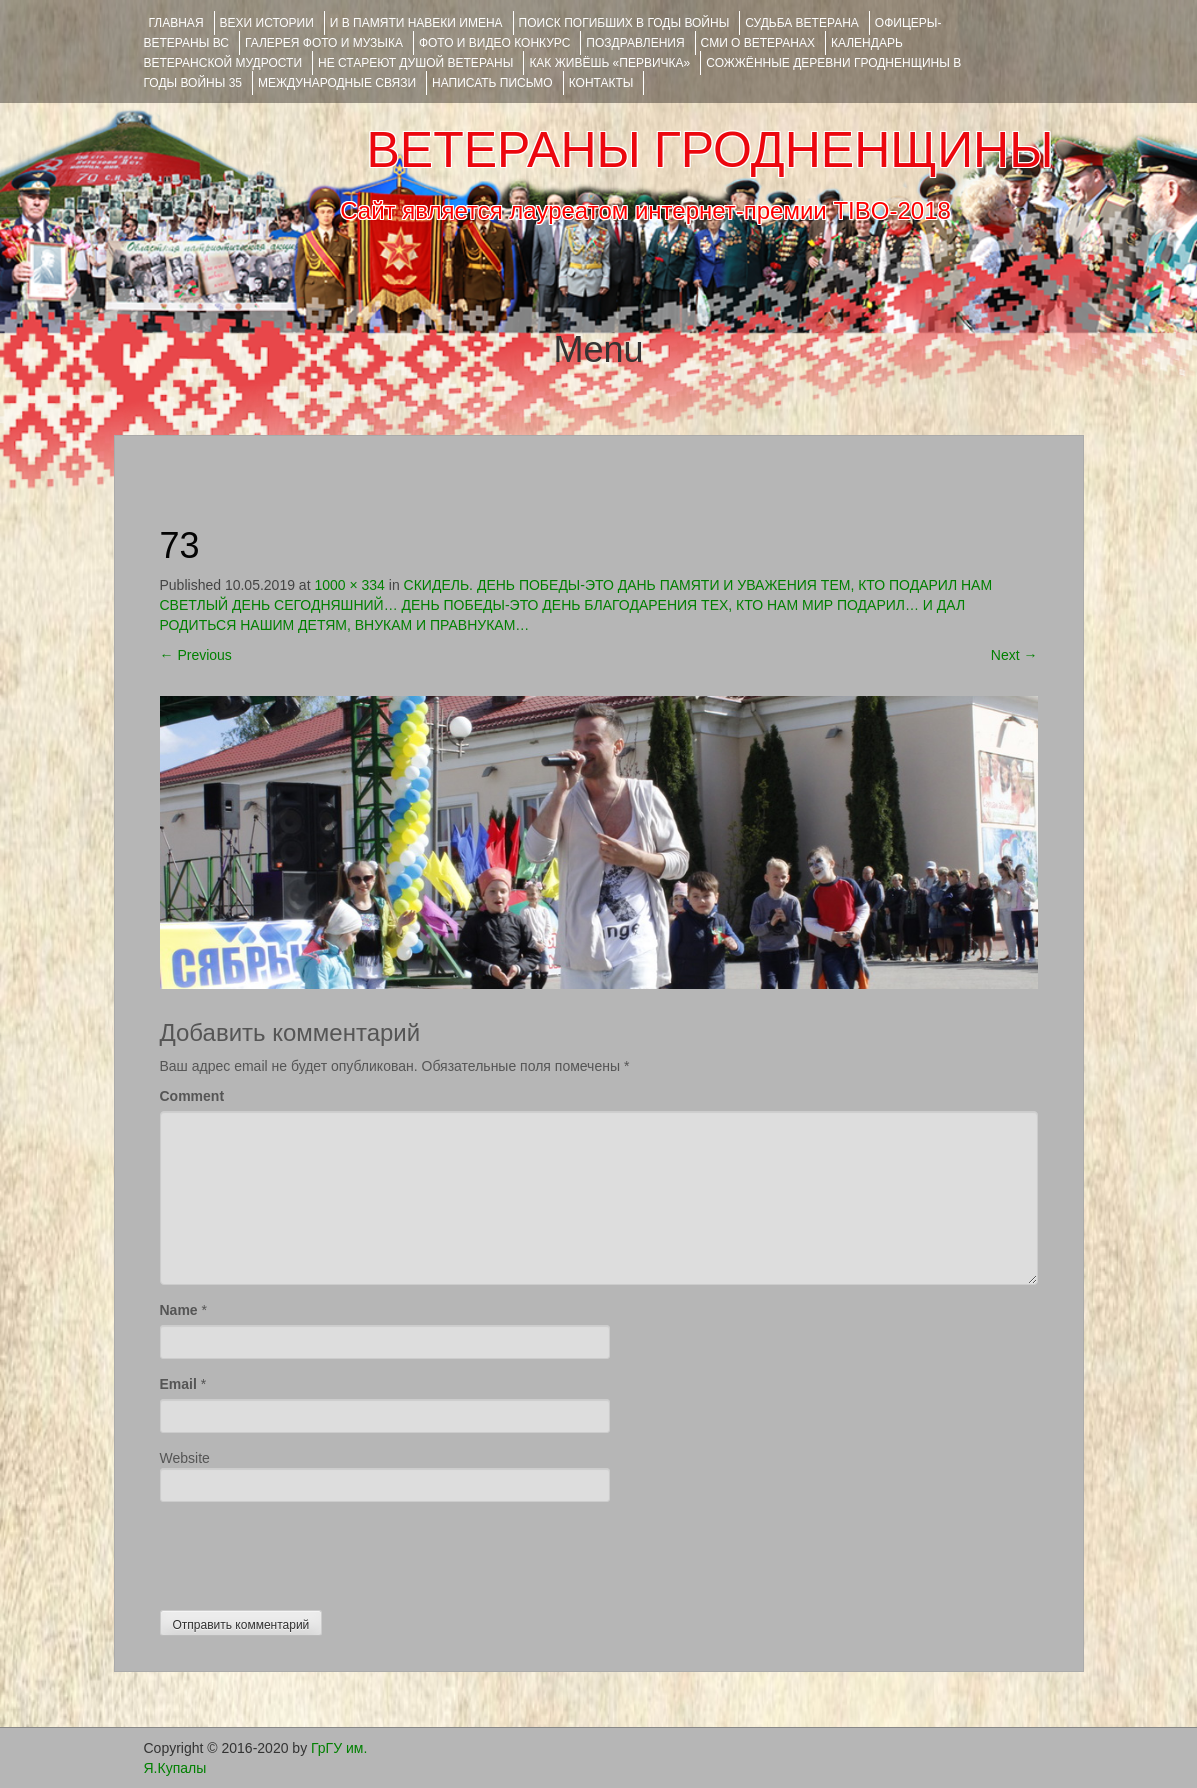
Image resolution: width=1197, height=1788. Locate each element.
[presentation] (312, 1551)
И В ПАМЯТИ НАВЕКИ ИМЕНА (416, 23)
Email (178, 1384)
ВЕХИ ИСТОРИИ (267, 23)
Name (179, 1310)
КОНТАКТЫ (601, 83)
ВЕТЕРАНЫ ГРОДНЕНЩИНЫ (709, 150)
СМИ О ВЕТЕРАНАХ (758, 43)
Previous (196, 655)
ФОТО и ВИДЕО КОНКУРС (494, 43)
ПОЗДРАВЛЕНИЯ (635, 43)
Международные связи (337, 83)
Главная (176, 23)
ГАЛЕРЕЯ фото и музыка (324, 43)
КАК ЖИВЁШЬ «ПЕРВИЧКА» (609, 63)
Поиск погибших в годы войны (624, 23)
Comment (192, 1096)
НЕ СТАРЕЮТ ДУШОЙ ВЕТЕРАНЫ (415, 63)
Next (1014, 655)
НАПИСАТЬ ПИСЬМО (492, 83)
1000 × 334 (349, 585)
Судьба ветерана (802, 23)
